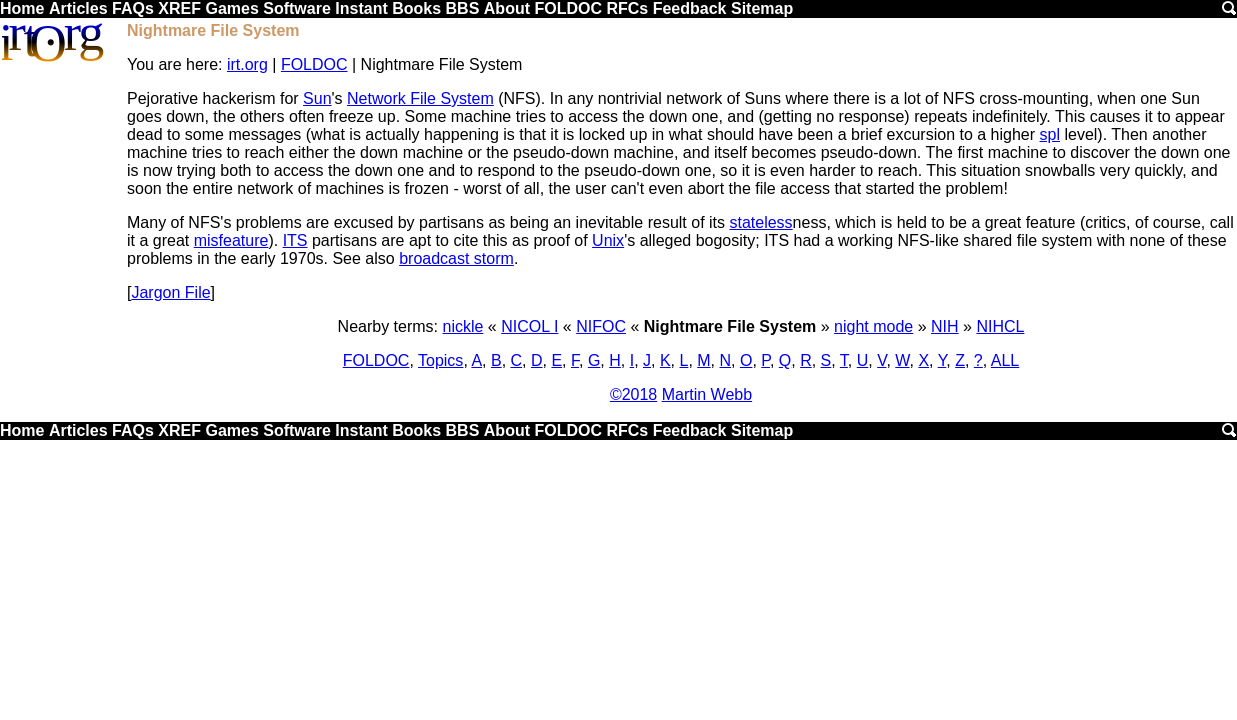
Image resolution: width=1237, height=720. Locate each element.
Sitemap (762, 8)
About (507, 8)
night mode (873, 326)
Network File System (420, 98)
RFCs (627, 8)
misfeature (231, 240)
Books (416, 8)
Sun (317, 98)
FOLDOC (568, 8)
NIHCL (1000, 326)
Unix (608, 240)
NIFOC (601, 326)
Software (297, 8)
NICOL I (529, 326)
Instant (361, 8)
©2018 (633, 394)
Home (22, 8)
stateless (760, 222)
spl (1050, 134)
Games (231, 8)
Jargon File (170, 292)
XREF (179, 8)
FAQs (133, 8)
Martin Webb (707, 394)
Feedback (690, 8)
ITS (295, 240)
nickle (463, 326)
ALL (1005, 360)
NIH (945, 326)
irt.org (247, 64)
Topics (440, 360)
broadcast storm (456, 258)
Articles (78, 8)
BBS (463, 8)
